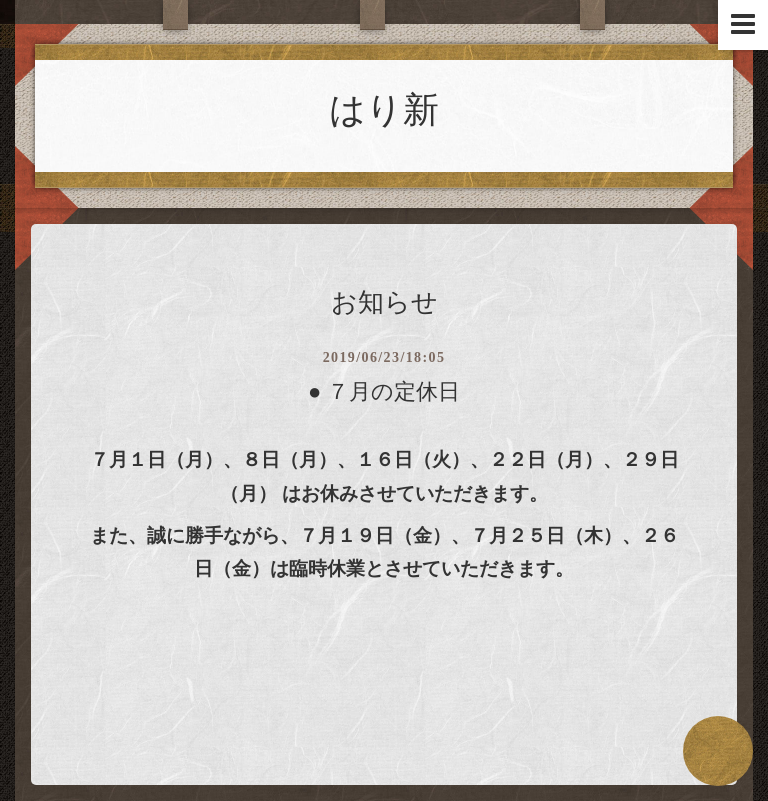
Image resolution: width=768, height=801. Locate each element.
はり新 (384, 110)
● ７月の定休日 (384, 391)
